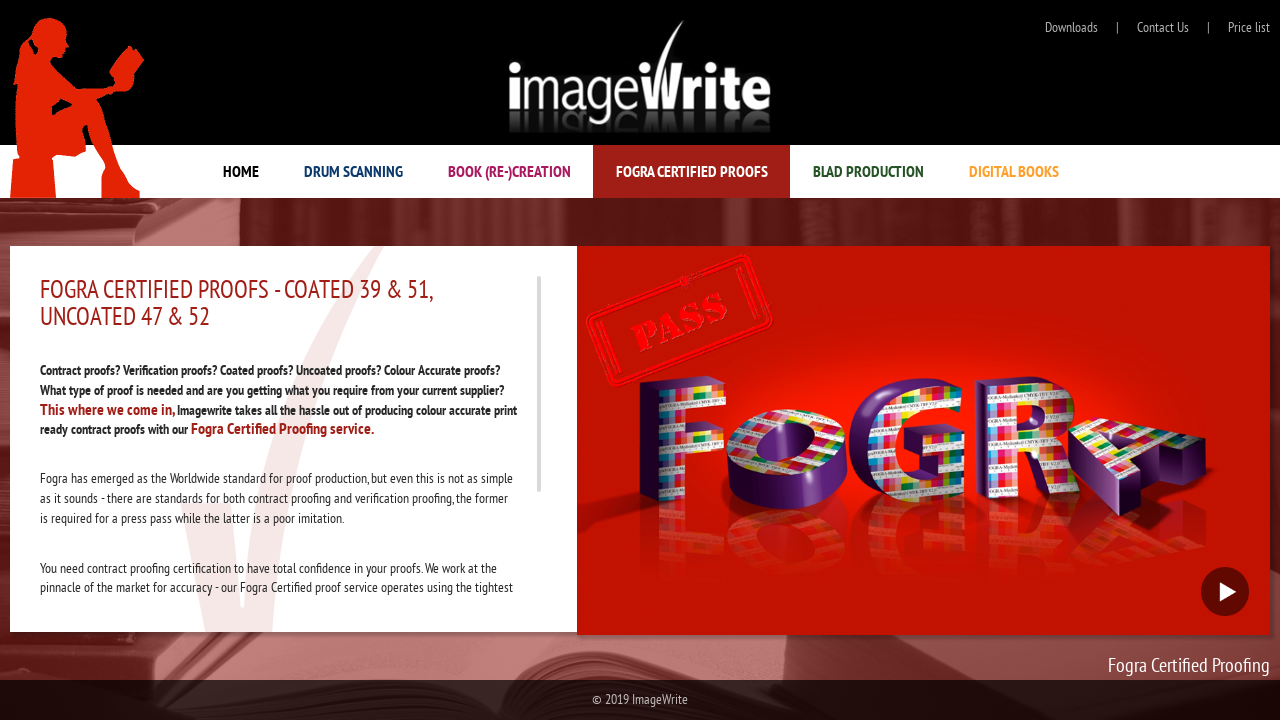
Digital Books (1014, 171)
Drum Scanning (353, 171)
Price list (1249, 27)
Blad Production (868, 171)
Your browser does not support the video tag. (923, 440)
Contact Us (1163, 27)
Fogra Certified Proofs (692, 171)
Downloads (1071, 27)
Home (241, 171)
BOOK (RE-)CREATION (509, 171)
